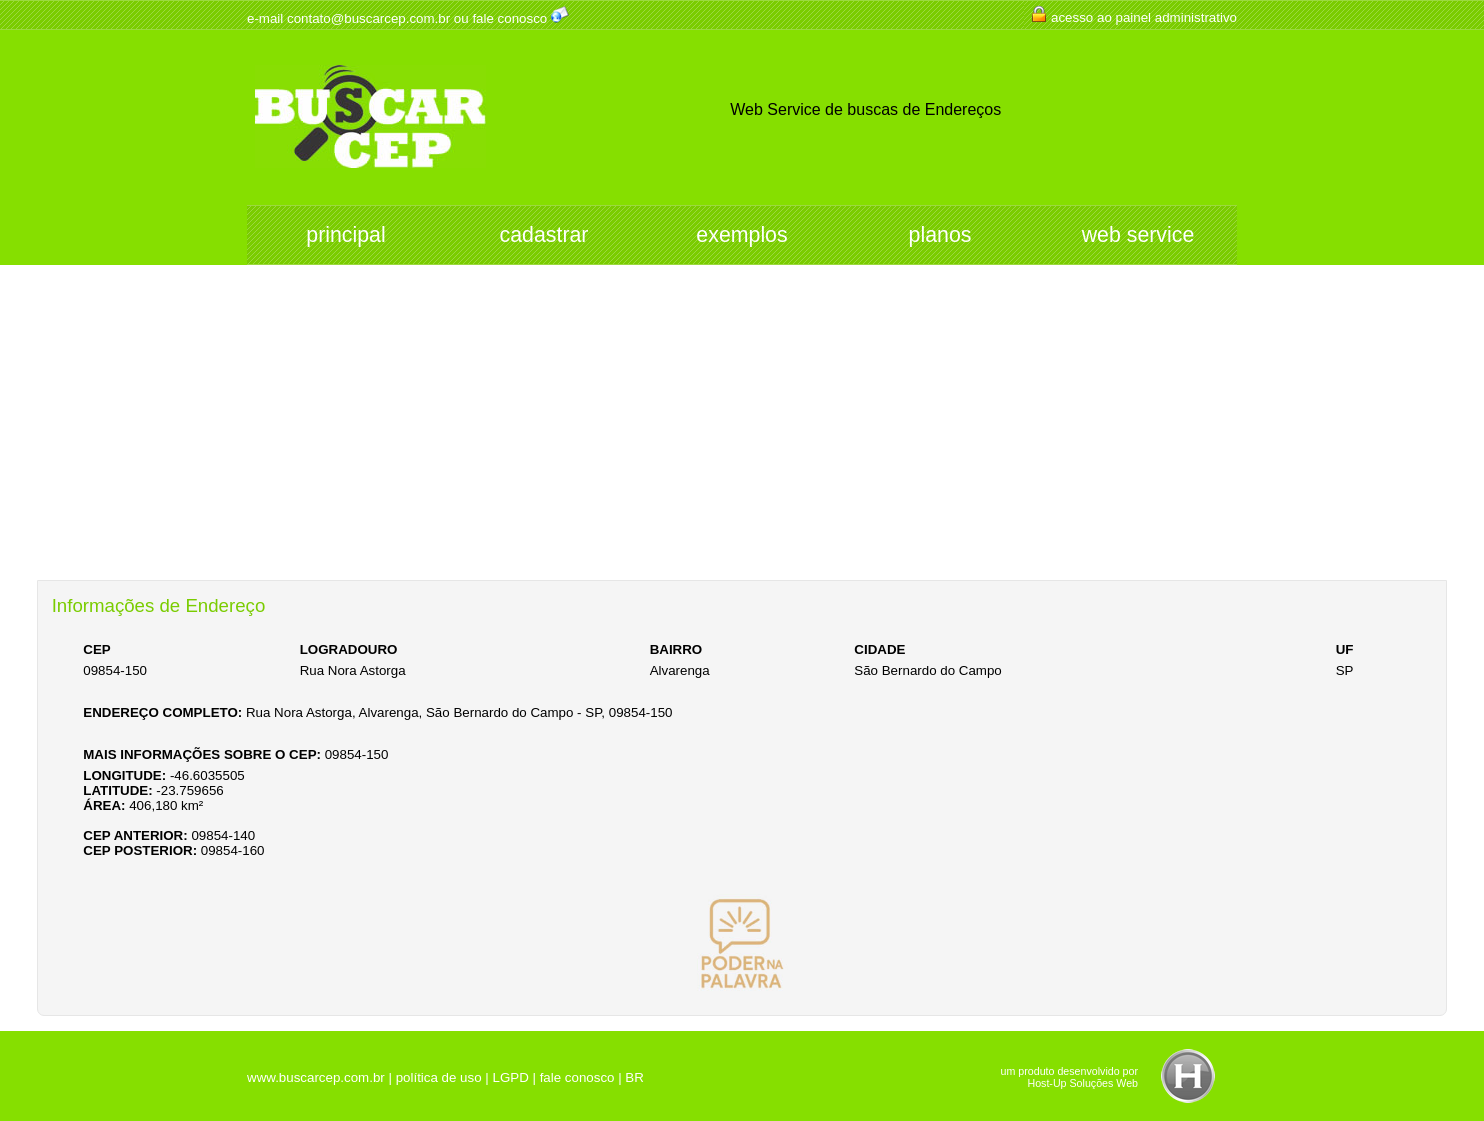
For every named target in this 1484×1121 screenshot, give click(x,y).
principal (345, 235)
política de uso (439, 1077)
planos (940, 235)
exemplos (741, 235)
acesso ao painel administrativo (1144, 17)
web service (1138, 235)
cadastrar (544, 235)
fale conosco (509, 18)
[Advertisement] (742, 430)
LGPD (510, 1077)
